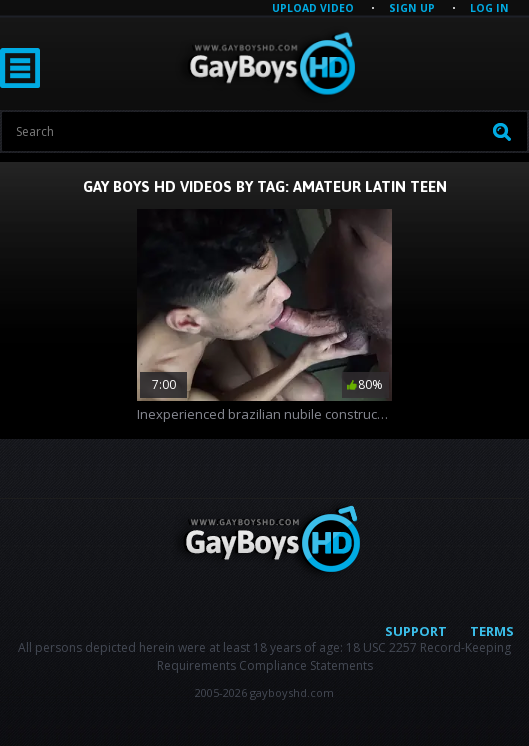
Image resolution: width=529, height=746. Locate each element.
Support (416, 631)
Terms (492, 631)
